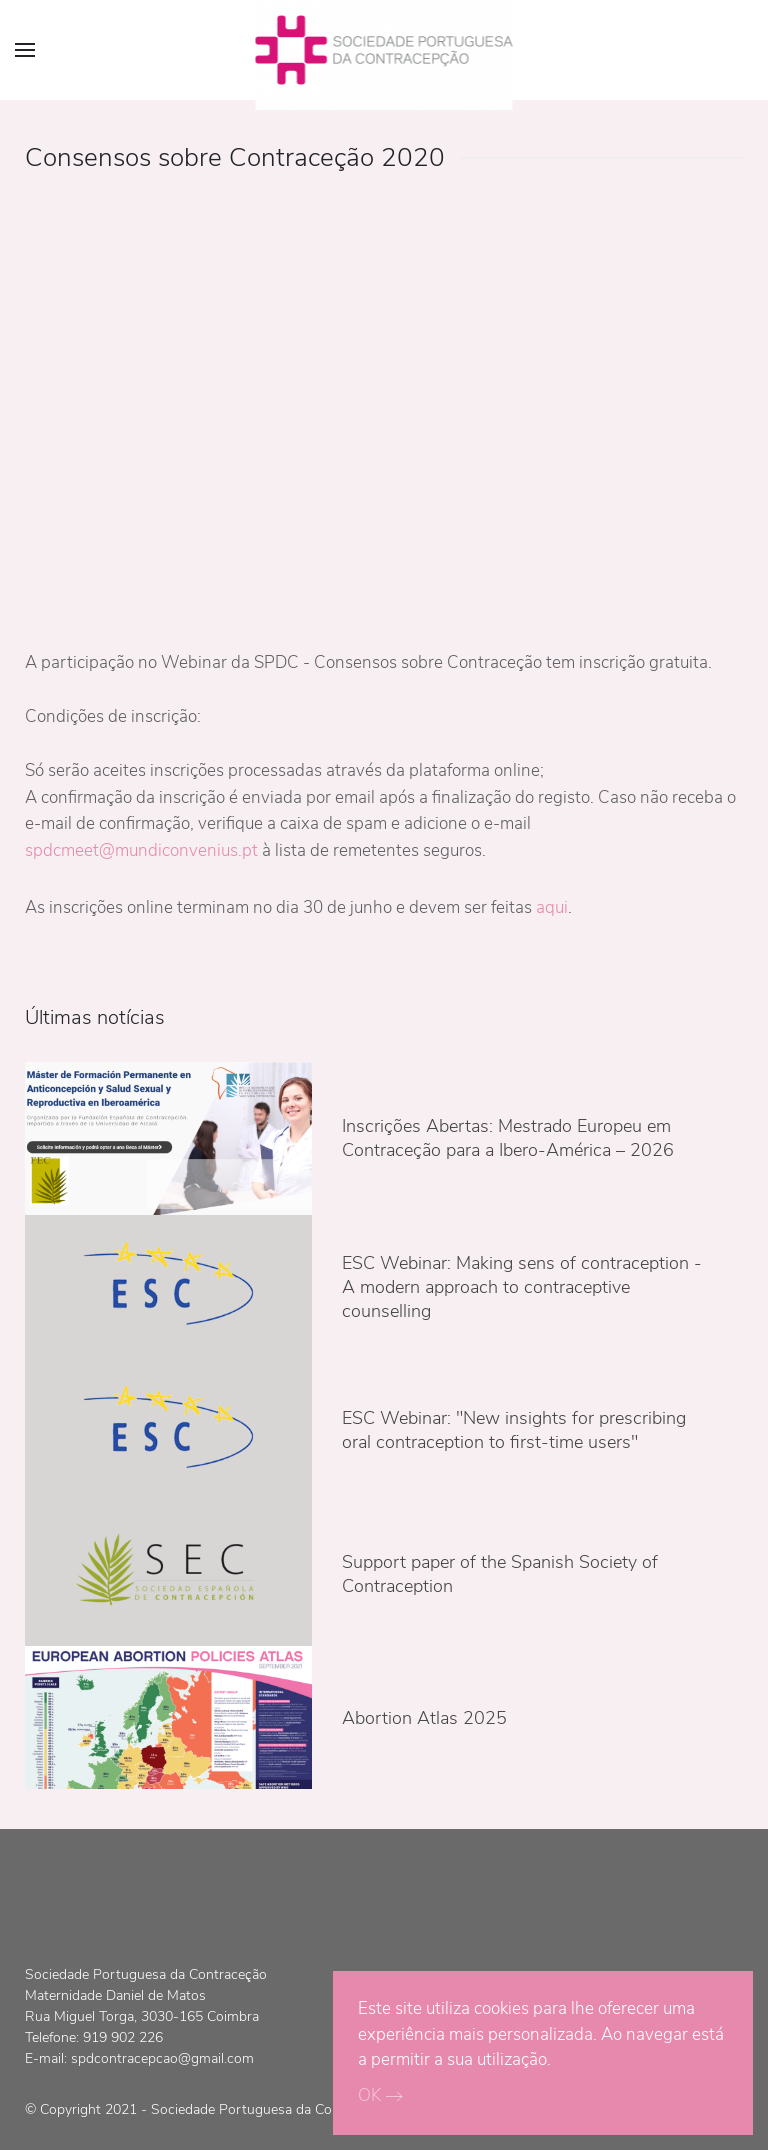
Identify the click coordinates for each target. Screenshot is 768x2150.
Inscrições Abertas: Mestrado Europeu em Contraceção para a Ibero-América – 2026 (508, 1138)
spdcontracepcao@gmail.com (162, 2058)
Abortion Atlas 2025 (424, 1718)
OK (369, 2095)
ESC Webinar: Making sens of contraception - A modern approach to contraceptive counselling (522, 1287)
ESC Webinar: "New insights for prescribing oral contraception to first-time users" (514, 1430)
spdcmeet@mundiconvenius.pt (141, 850)
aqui (552, 907)
